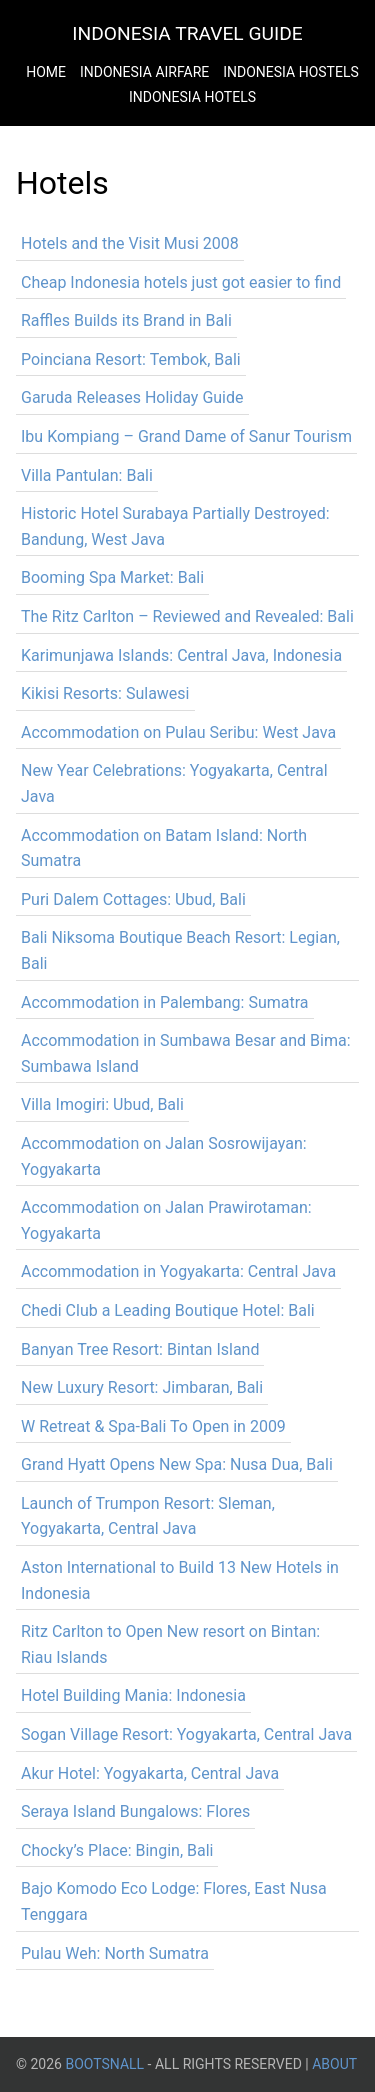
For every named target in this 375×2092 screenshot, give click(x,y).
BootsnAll (104, 2064)
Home (46, 72)
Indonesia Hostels (291, 72)
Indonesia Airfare (144, 72)
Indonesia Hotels (192, 97)
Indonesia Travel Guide (187, 33)
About (334, 2064)
